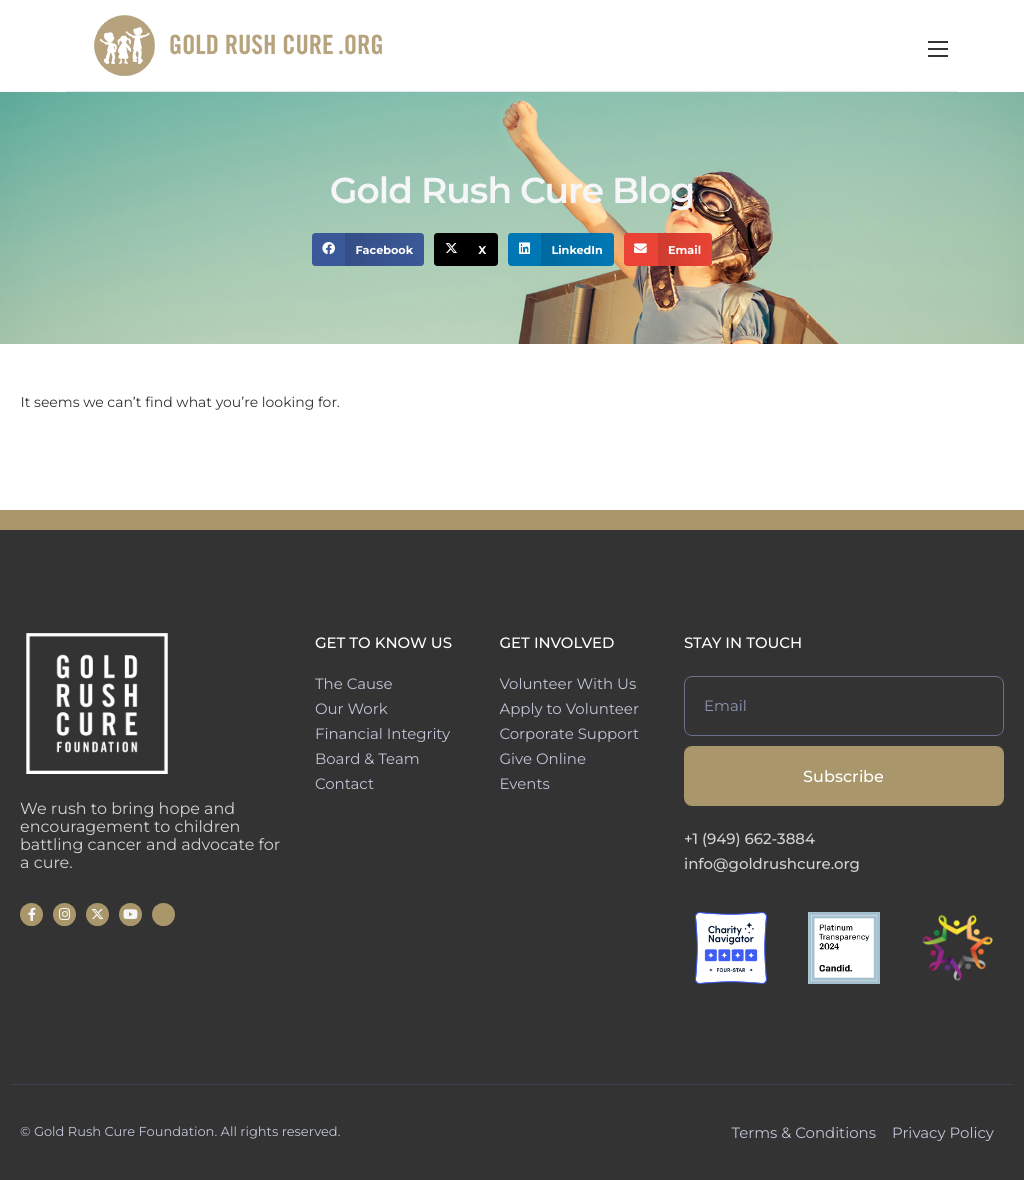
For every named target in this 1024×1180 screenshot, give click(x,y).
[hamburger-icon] (1004, 49)
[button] (368, 250)
